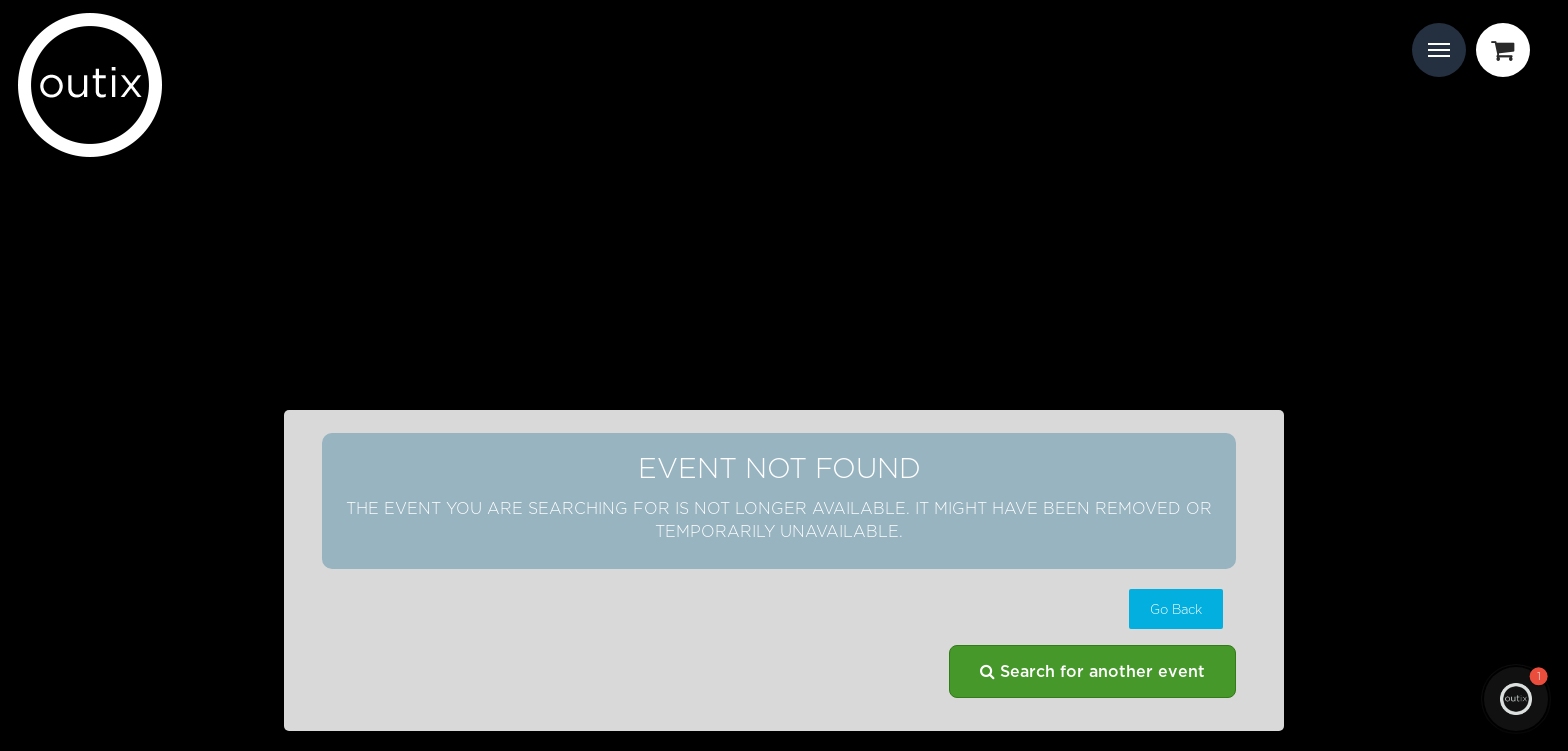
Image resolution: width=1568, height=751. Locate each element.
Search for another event (1092, 671)
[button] (1176, 609)
